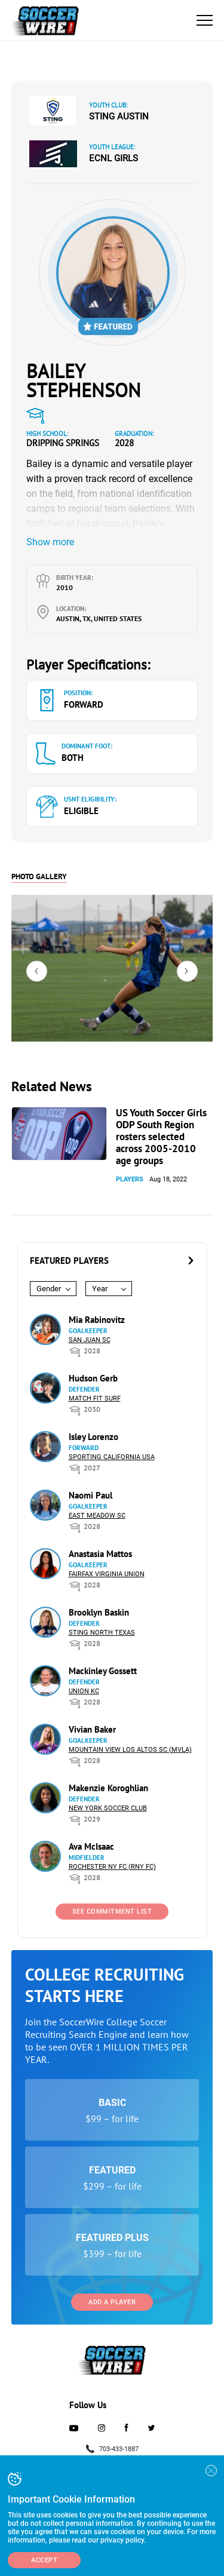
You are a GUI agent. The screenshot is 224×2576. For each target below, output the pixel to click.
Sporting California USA (112, 1457)
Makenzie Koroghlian (108, 1788)
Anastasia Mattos (100, 1553)
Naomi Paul (90, 1495)
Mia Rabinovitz (97, 1319)
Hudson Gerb (93, 1378)
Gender (48, 1288)
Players (129, 1179)
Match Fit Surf (95, 1398)
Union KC (84, 1691)
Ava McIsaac (91, 1846)
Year (100, 1288)
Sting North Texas (102, 1633)
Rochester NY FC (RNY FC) (112, 1867)
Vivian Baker (92, 1729)
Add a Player (112, 2302)
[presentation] (36, 970)
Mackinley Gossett (103, 1671)
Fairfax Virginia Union (107, 1574)
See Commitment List (112, 1911)
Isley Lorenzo (93, 1436)
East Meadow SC (97, 1515)
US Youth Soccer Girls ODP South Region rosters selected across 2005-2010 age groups (161, 1136)
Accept (44, 2560)
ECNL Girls (113, 158)
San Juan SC (90, 1340)
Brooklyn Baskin (99, 1612)
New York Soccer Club (108, 1808)
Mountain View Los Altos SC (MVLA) (130, 1750)
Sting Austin (119, 116)
